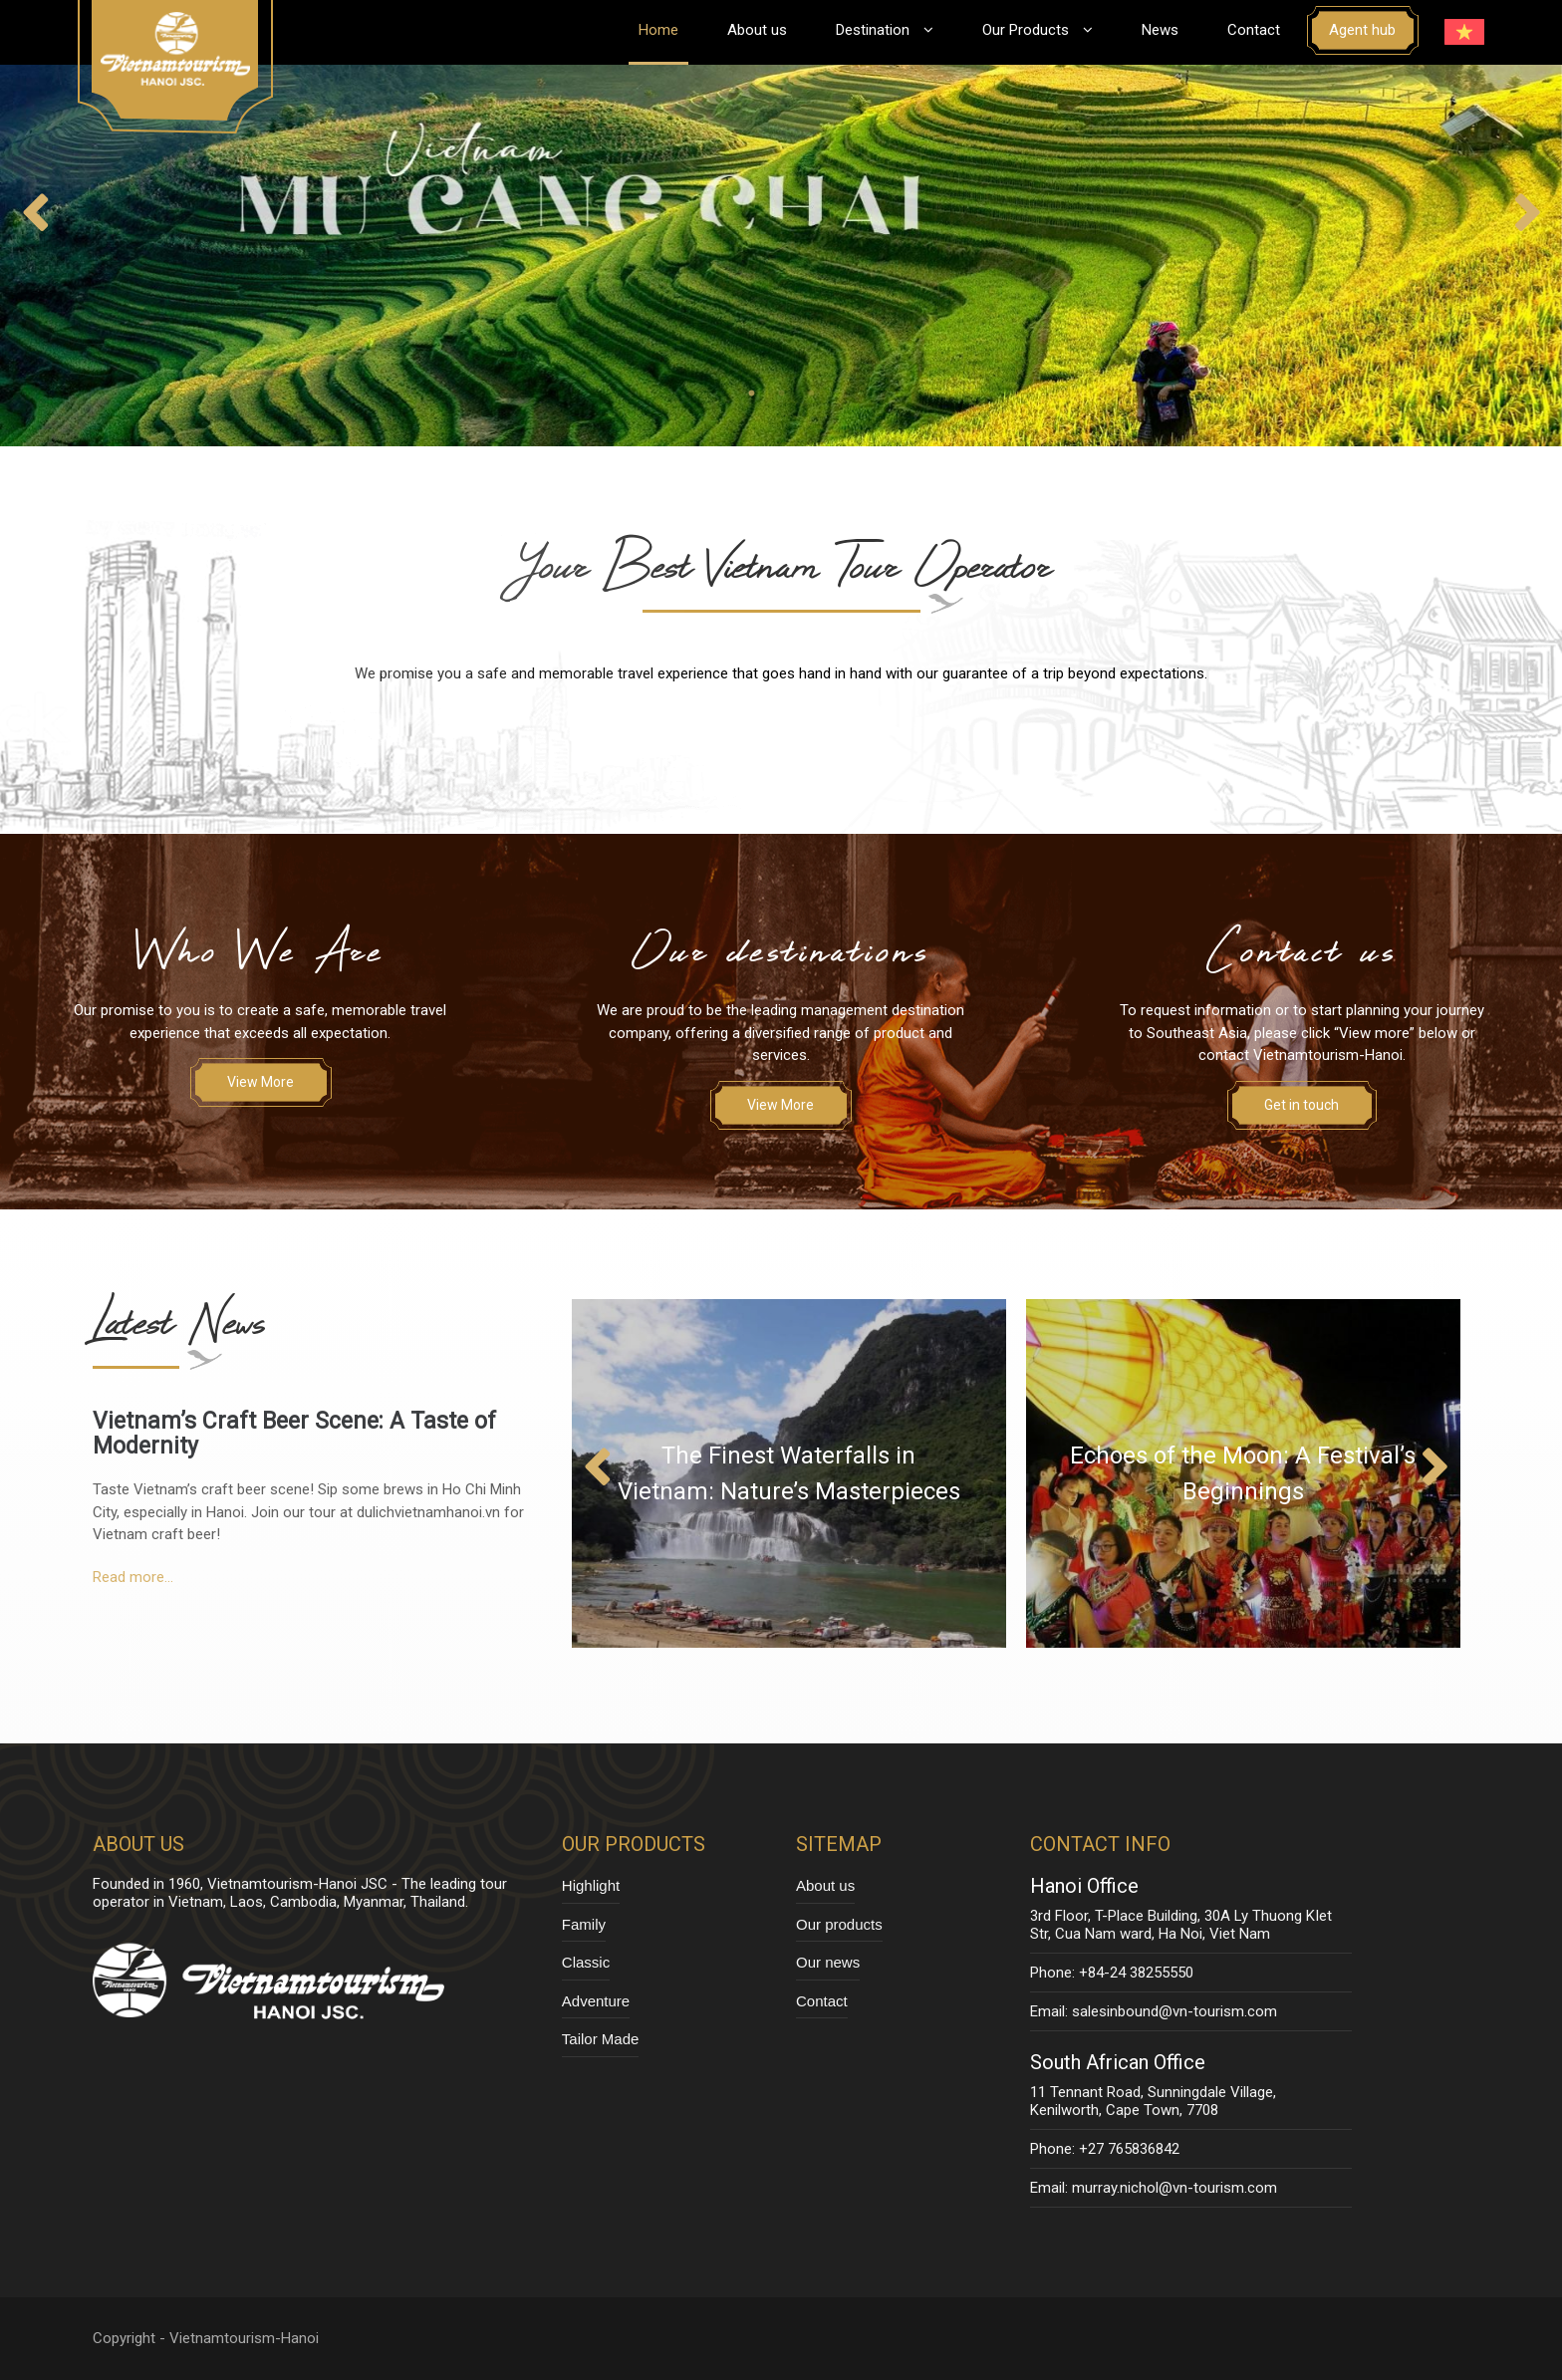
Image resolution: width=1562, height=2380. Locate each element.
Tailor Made (601, 2038)
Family (584, 1924)
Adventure (596, 2000)
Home (658, 30)
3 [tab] (811, 393)
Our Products (1037, 30)
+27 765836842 (1129, 2149)
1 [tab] (751, 393)
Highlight (591, 1885)
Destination (884, 30)
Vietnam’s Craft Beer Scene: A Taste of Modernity (294, 1433)
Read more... (133, 1577)
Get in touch (1301, 1105)
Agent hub (1362, 30)
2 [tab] (781, 393)
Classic (586, 1962)
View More (260, 1082)
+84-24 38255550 (1136, 1973)
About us (757, 30)
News (1160, 30)
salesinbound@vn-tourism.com (1174, 2011)
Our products (839, 1924)
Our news (828, 1962)
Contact (1253, 30)
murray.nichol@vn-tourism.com (1174, 2188)
